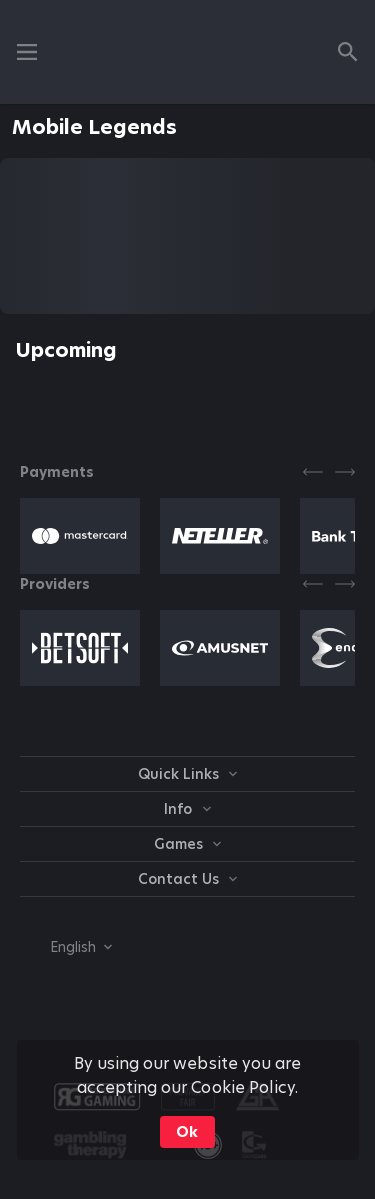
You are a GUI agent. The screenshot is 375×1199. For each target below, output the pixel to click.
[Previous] (313, 472)
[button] (80, 536)
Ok (187, 1132)
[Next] (345, 472)
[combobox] (66, 947)
